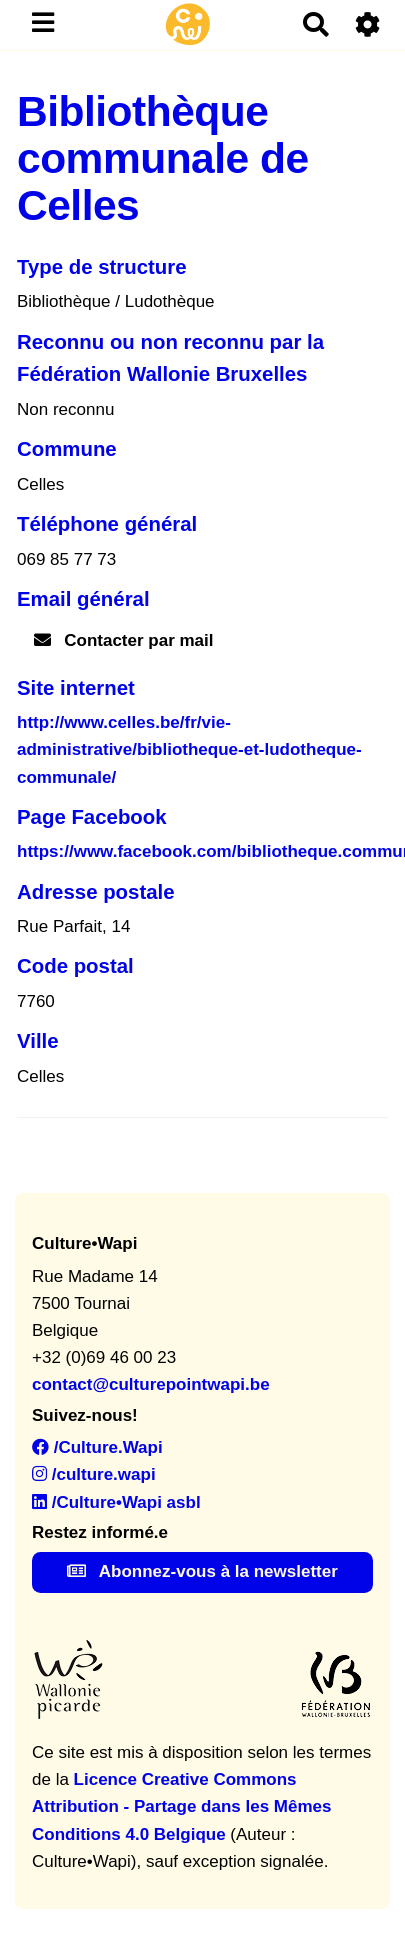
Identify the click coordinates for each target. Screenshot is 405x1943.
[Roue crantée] (368, 24)
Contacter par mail (124, 640)
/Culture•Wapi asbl (116, 1502)
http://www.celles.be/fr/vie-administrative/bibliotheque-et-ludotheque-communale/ (189, 749)
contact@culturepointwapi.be (151, 1384)
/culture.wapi (94, 1474)
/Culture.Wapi (97, 1447)
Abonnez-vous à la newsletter (202, 1571)
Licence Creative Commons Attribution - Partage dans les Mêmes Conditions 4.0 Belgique (181, 1806)
